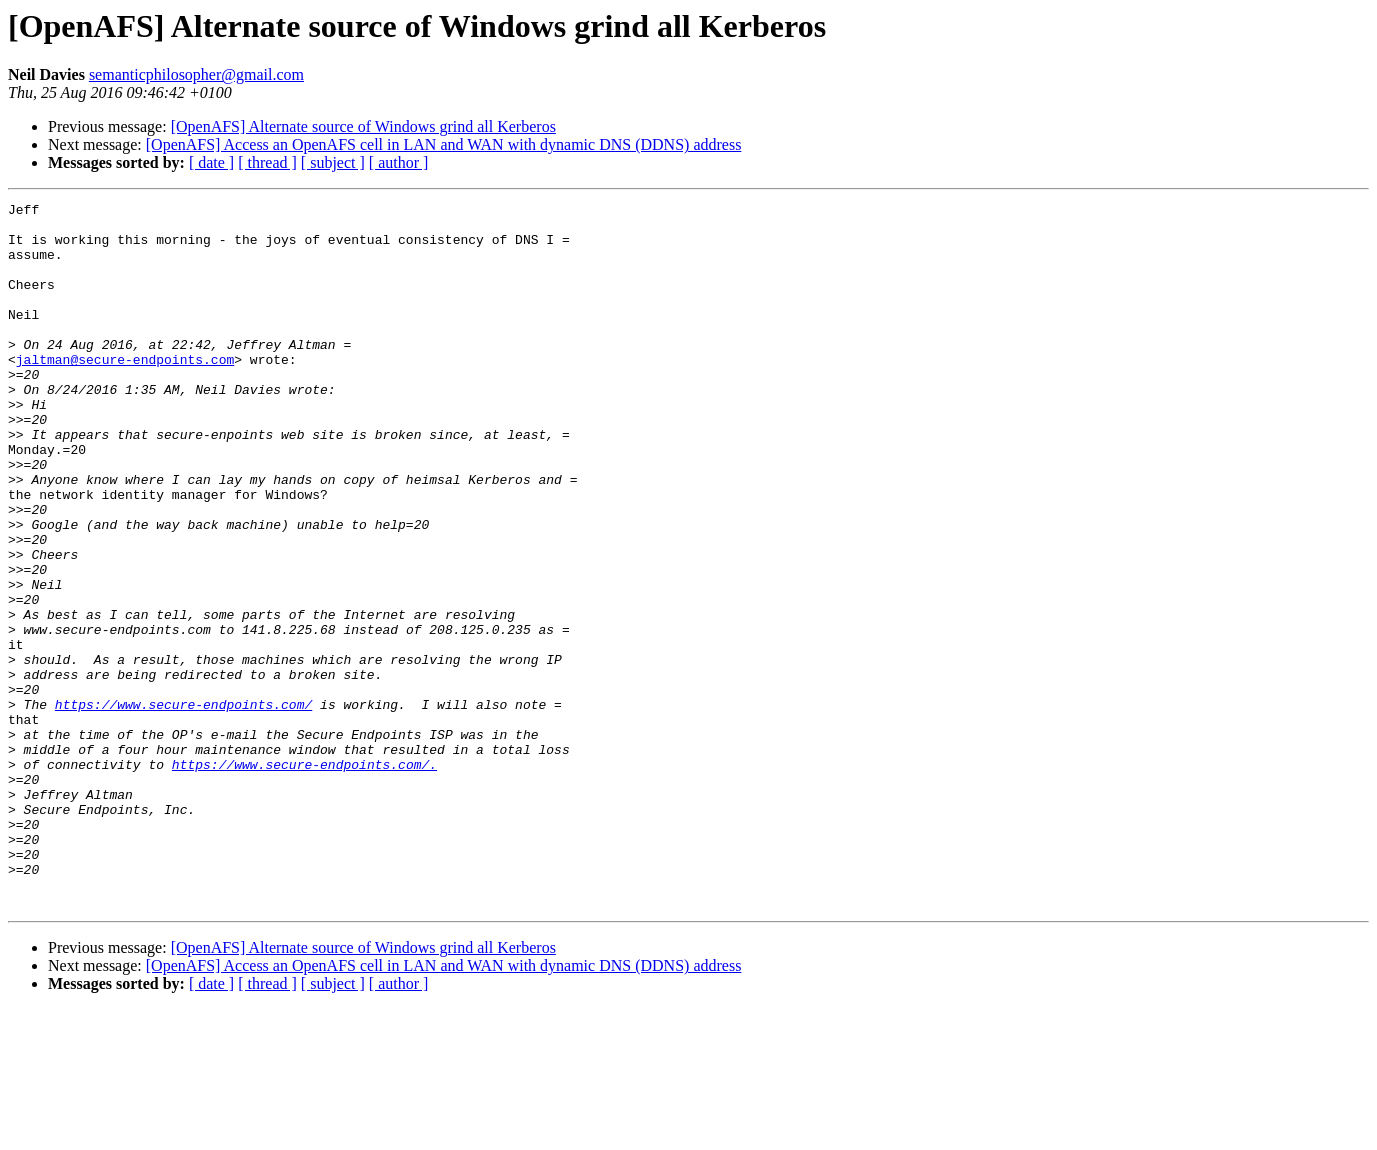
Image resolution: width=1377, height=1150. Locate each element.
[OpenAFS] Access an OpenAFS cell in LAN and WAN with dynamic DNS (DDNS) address (444, 144)
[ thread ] (267, 162)
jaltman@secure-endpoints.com (125, 392)
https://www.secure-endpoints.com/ (183, 806)
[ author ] (399, 162)
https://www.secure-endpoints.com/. (304, 878)
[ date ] (211, 162)
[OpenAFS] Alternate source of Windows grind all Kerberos (363, 126)
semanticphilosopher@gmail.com (196, 74)
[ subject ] (333, 162)
